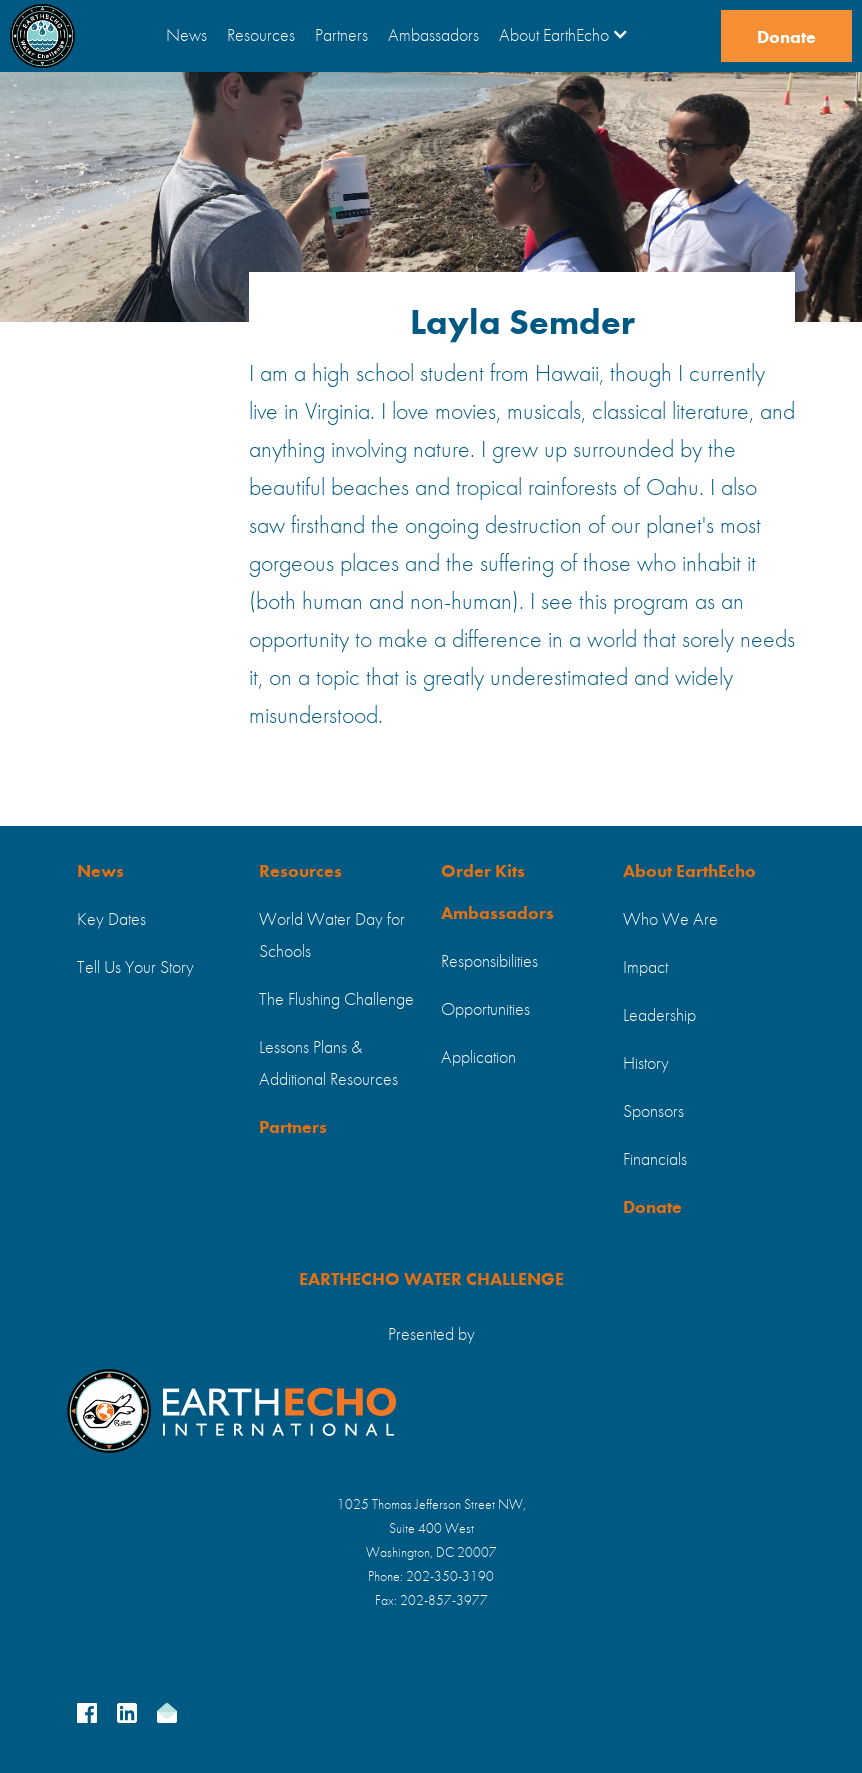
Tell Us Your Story (135, 968)
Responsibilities (489, 962)
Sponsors (653, 1112)
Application (478, 1058)
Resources (261, 36)
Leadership (659, 1016)
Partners (341, 36)
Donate (786, 38)
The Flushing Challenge (336, 1000)
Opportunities (485, 1010)
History (646, 1064)
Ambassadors (433, 36)
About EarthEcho (689, 872)
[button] (564, 36)
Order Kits (483, 872)
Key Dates (111, 920)
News (186, 36)
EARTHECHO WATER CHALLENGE (431, 1280)
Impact (645, 968)
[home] (42, 36)
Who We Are (670, 920)
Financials (655, 1160)
